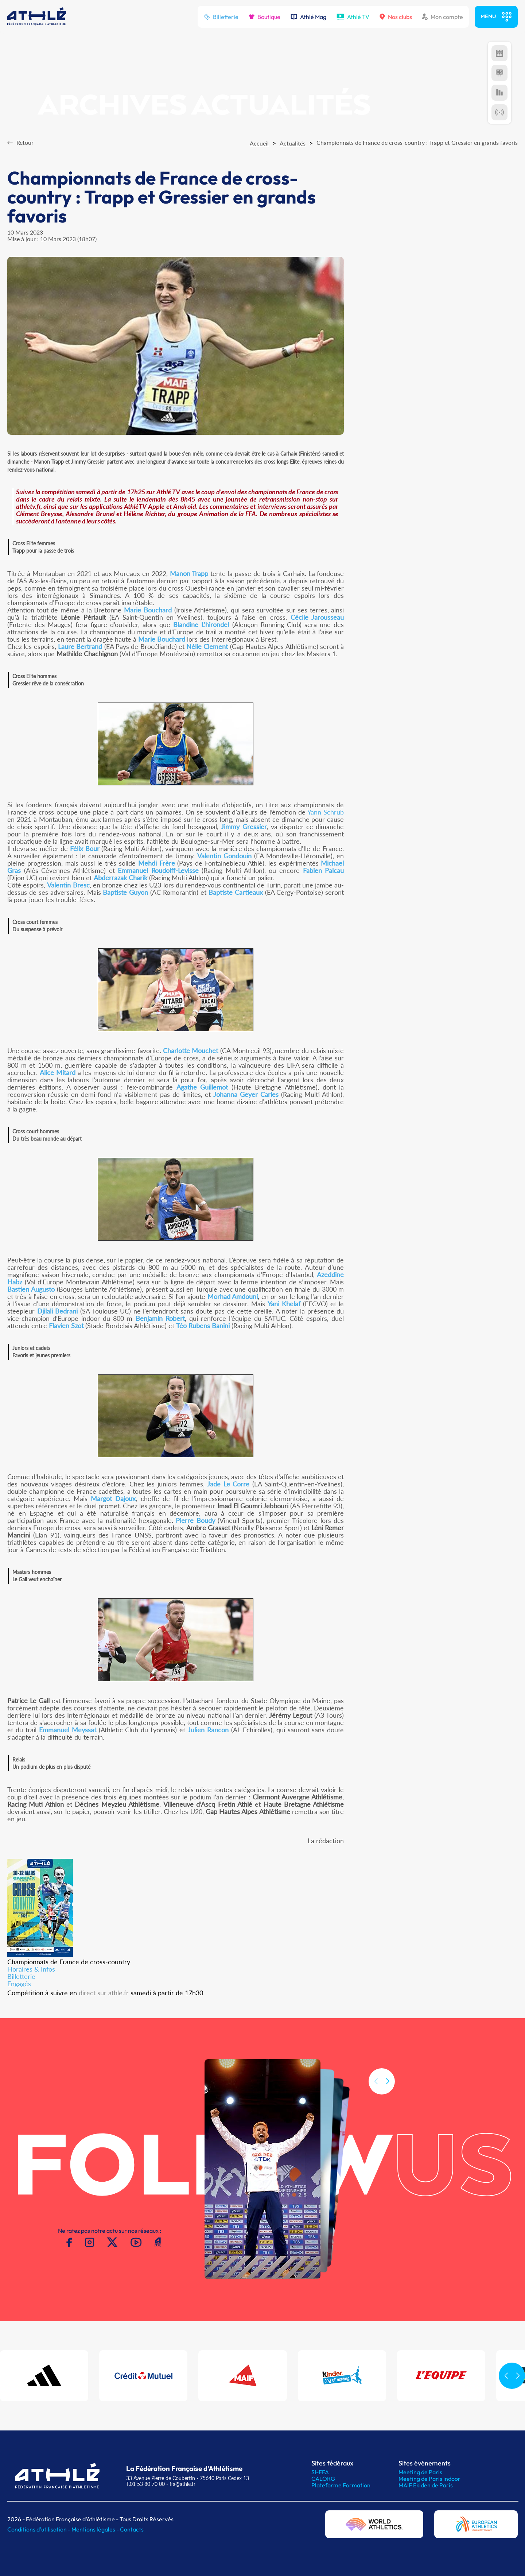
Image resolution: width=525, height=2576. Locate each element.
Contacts (132, 2529)
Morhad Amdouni (232, 1296)
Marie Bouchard (148, 610)
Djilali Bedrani (57, 1311)
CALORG (323, 2478)
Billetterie (220, 16)
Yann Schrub (325, 812)
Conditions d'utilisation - (39, 2529)
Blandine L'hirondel (201, 624)
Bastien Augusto (31, 1289)
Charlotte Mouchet (190, 1051)
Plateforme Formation (340, 2485)
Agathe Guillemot (202, 1087)
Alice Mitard (57, 1072)
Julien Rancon (208, 1730)
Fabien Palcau (323, 870)
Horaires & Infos (31, 1969)
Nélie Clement (207, 646)
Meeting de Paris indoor (429, 2478)
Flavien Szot (66, 1326)
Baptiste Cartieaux (236, 892)
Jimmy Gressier (244, 827)
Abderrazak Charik (120, 878)
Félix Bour (85, 848)
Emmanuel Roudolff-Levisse (158, 870)
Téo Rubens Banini (203, 1326)
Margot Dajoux (113, 1498)
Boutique (264, 16)
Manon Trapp (189, 573)
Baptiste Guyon (125, 892)
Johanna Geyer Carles (246, 1094)
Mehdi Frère (156, 863)
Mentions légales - (95, 2529)
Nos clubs (396, 16)
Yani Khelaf (284, 1304)
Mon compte (442, 16)
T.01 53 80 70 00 (145, 2484)
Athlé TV (353, 16)
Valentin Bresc (68, 885)
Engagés (19, 1984)
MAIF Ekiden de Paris (425, 2485)
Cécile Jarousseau (317, 617)
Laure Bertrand (80, 646)
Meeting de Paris (420, 2472)
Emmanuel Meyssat (67, 1730)
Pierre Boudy (195, 1520)
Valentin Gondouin (224, 856)
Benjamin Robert (160, 1318)
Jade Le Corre (228, 1484)
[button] (387, 2093)
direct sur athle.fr (104, 1993)
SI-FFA (320, 2472)
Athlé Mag (308, 16)
